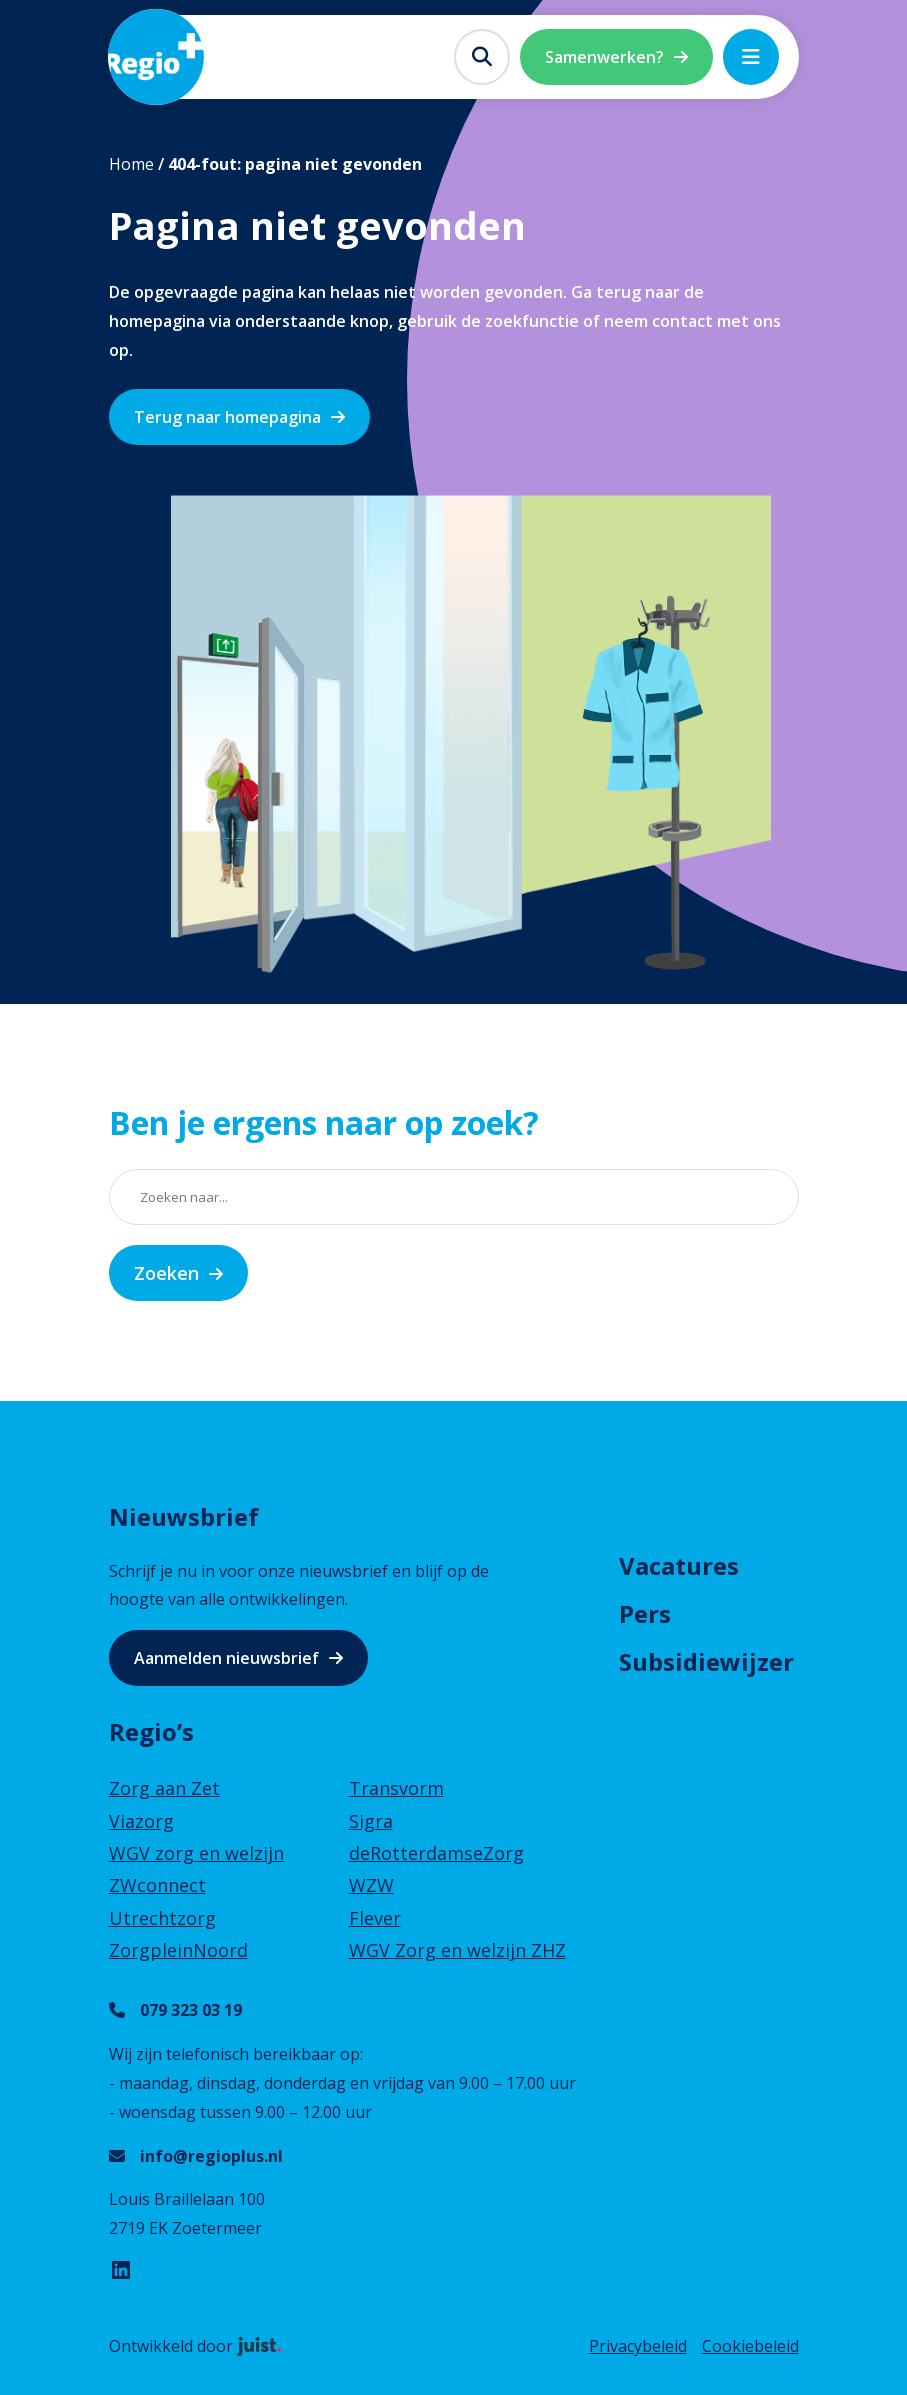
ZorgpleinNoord (178, 1950)
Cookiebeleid (750, 2346)
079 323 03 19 (191, 2010)
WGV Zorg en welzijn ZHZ (457, 1950)
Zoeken (166, 1273)
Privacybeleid (638, 2346)
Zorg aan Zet (164, 1788)
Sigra (371, 1821)
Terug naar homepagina (227, 417)
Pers (645, 1613)
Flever (375, 1918)
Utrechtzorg (162, 1918)
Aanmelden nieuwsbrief (226, 1658)
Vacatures (679, 1565)
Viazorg (141, 1821)
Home (131, 164)
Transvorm (396, 1788)
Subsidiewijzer (706, 1661)
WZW (371, 1885)
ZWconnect (157, 1885)
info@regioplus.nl (211, 2156)
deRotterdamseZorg (436, 1853)
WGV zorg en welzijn (196, 1853)
